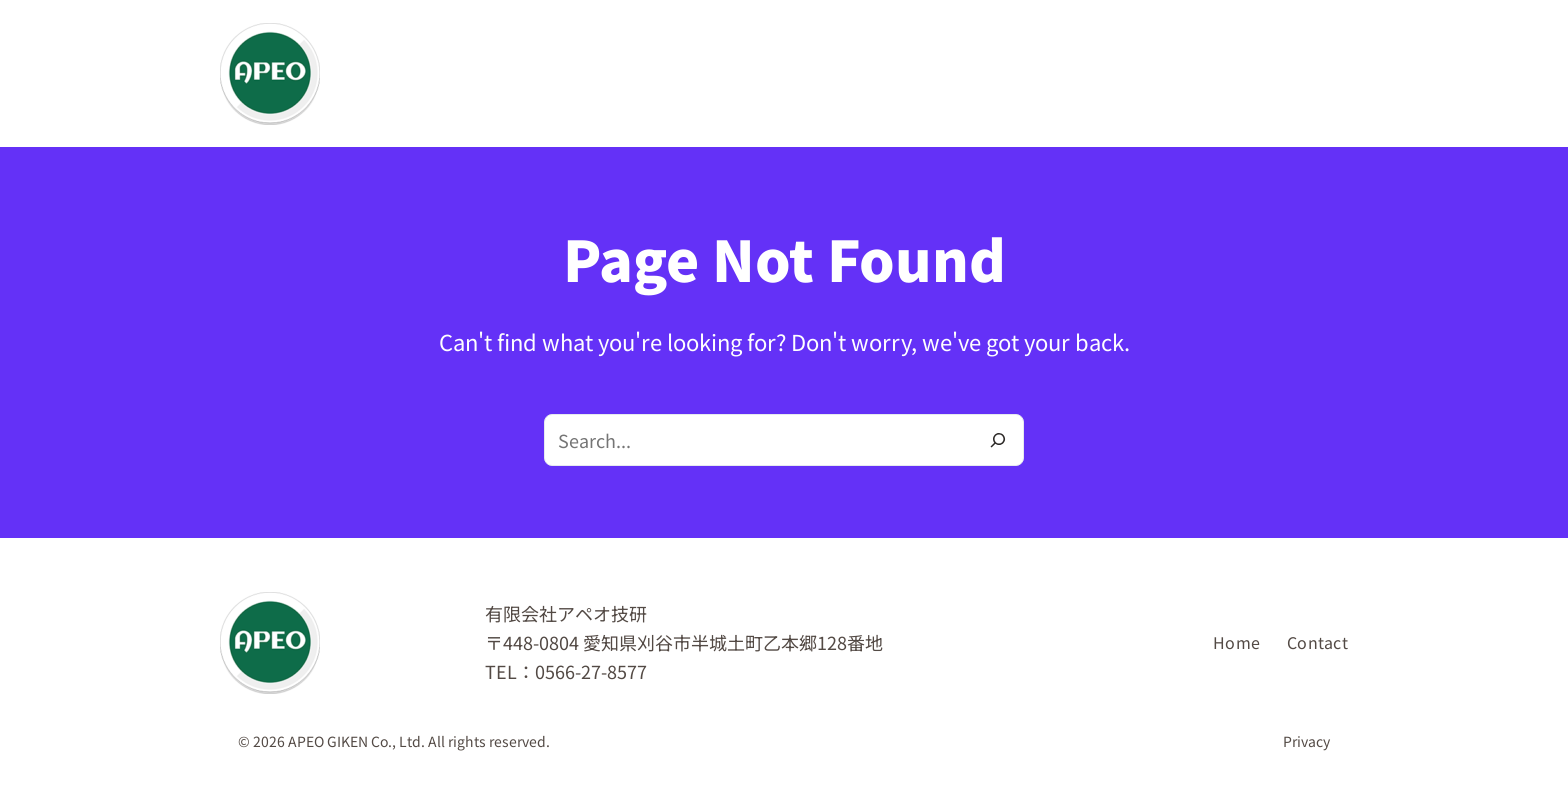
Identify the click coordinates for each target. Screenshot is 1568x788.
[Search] (998, 440)
